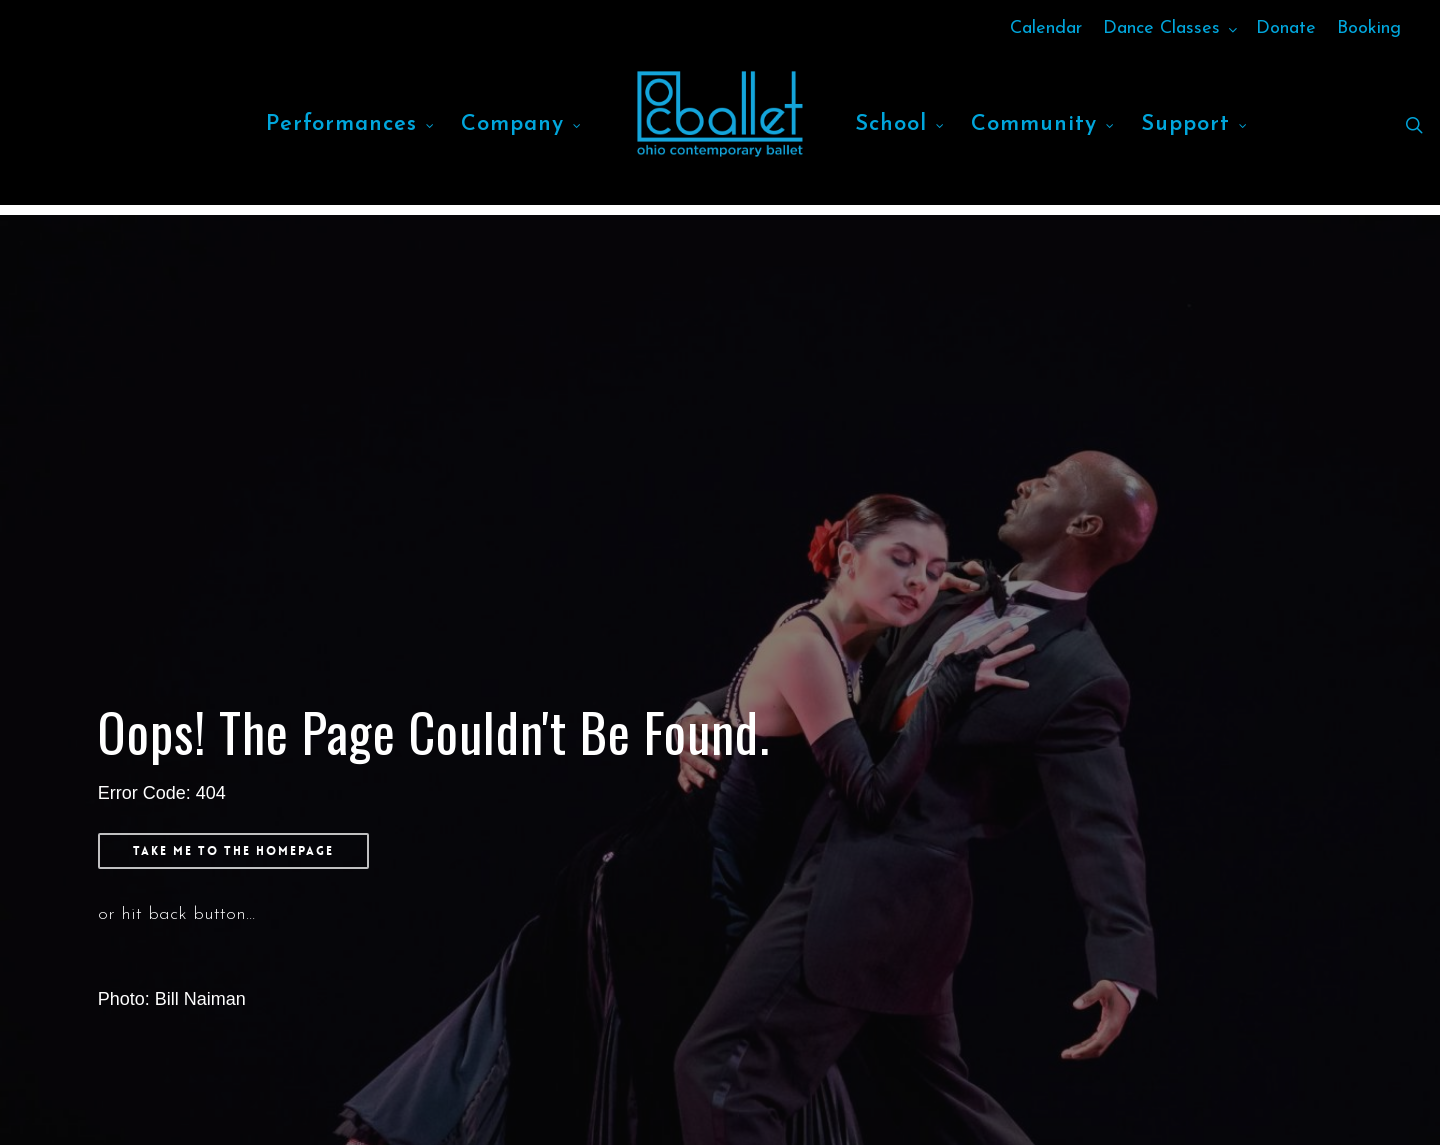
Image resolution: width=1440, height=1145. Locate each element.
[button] (233, 851)
